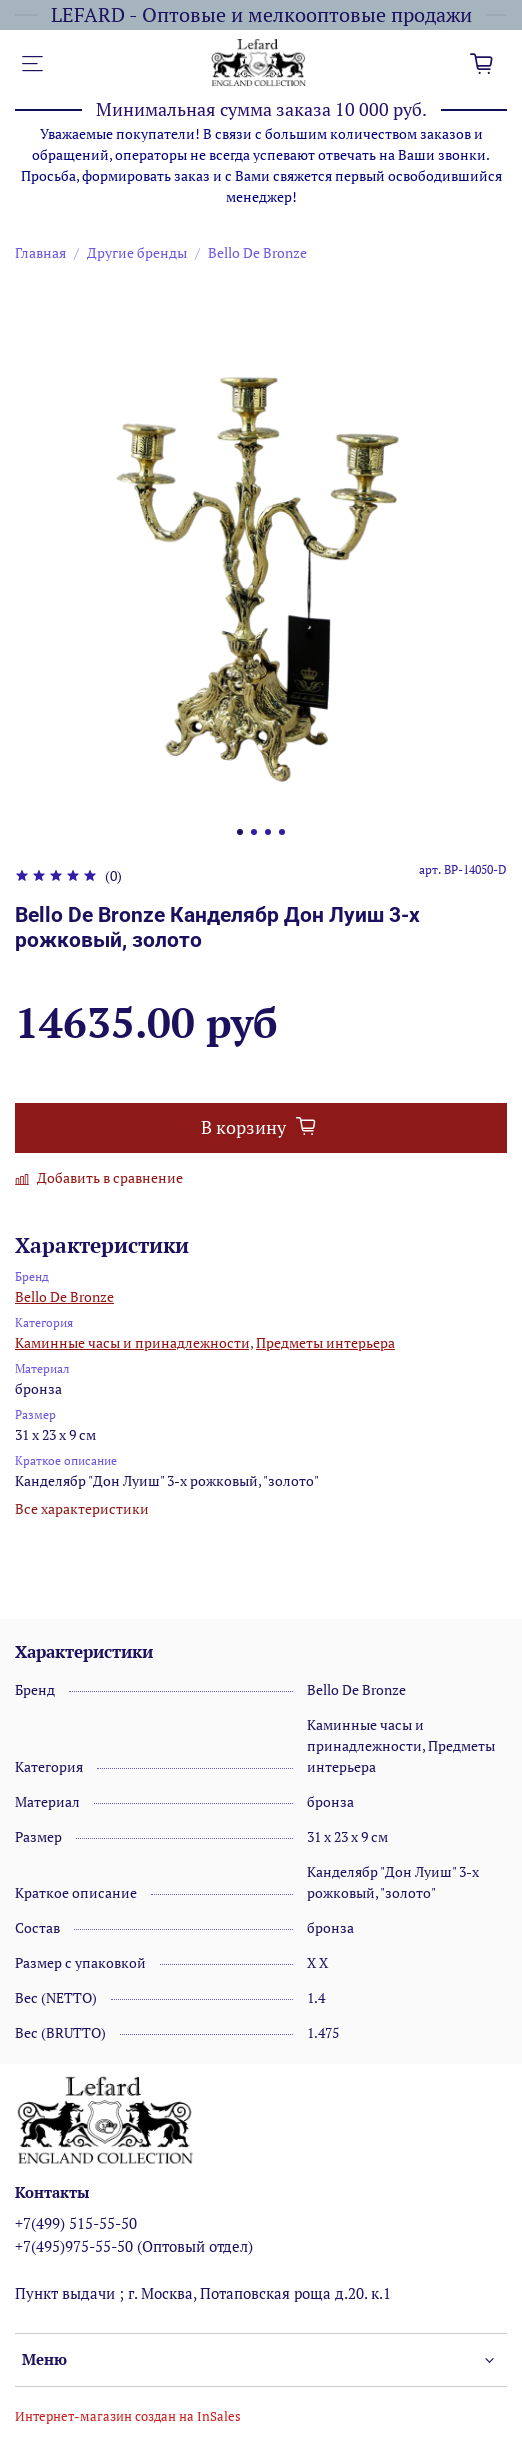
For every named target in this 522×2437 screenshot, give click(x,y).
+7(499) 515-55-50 (76, 2223)
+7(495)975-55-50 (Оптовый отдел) (134, 2246)
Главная (40, 252)
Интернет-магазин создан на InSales (128, 2416)
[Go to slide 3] (268, 832)
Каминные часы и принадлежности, (134, 1342)
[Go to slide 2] (254, 832)
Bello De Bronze (257, 252)
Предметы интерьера (325, 1342)
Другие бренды (137, 252)
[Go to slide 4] (282, 832)
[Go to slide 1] (240, 832)
